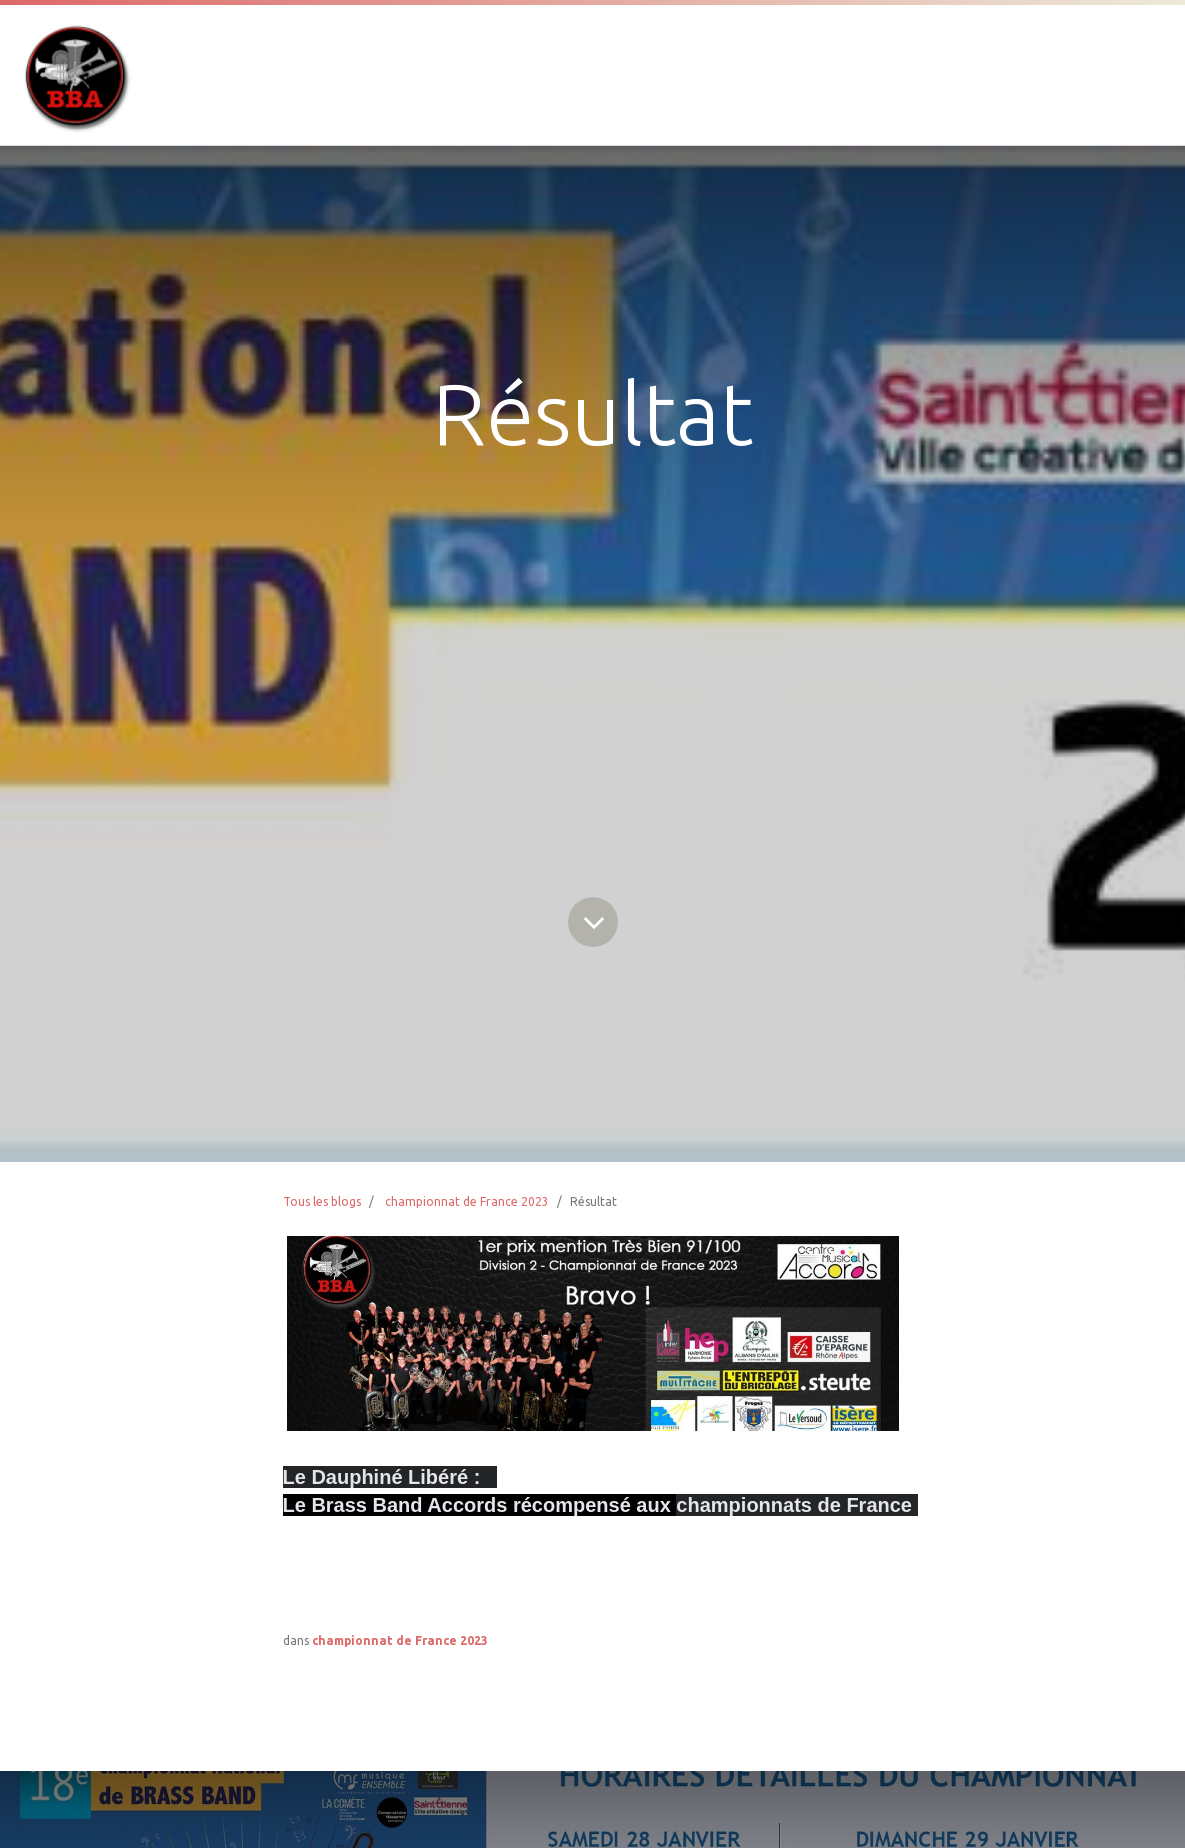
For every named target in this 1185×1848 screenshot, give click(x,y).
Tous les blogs (322, 1201)
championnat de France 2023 (467, 1201)
